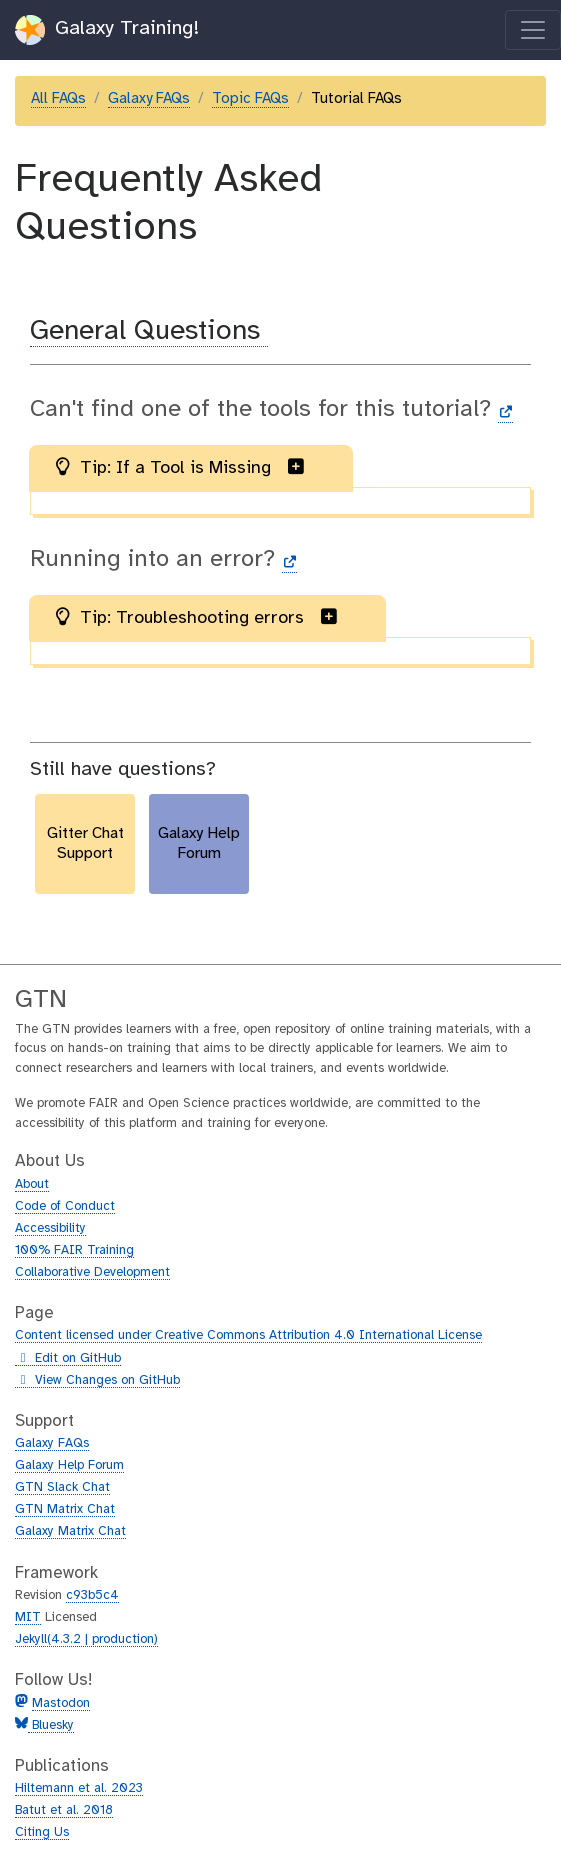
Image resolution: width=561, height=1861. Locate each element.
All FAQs (58, 99)
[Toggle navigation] (533, 30)
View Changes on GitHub (97, 1381)
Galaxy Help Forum (69, 1465)
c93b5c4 (92, 1595)
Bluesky (51, 1725)
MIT (28, 1617)
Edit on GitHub (68, 1359)
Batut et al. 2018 (64, 1810)
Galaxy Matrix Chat (70, 1531)
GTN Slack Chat (62, 1487)
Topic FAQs (250, 99)
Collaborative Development (92, 1272)
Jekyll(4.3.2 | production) (86, 1639)
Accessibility (50, 1228)
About (32, 1184)
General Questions (149, 331)
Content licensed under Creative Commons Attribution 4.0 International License (248, 1335)
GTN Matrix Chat (65, 1509)
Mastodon (61, 1703)
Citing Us (42, 1832)
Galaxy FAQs (149, 99)
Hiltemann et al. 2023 (79, 1788)
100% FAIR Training (74, 1250)
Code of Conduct (65, 1206)
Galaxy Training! (107, 30)
